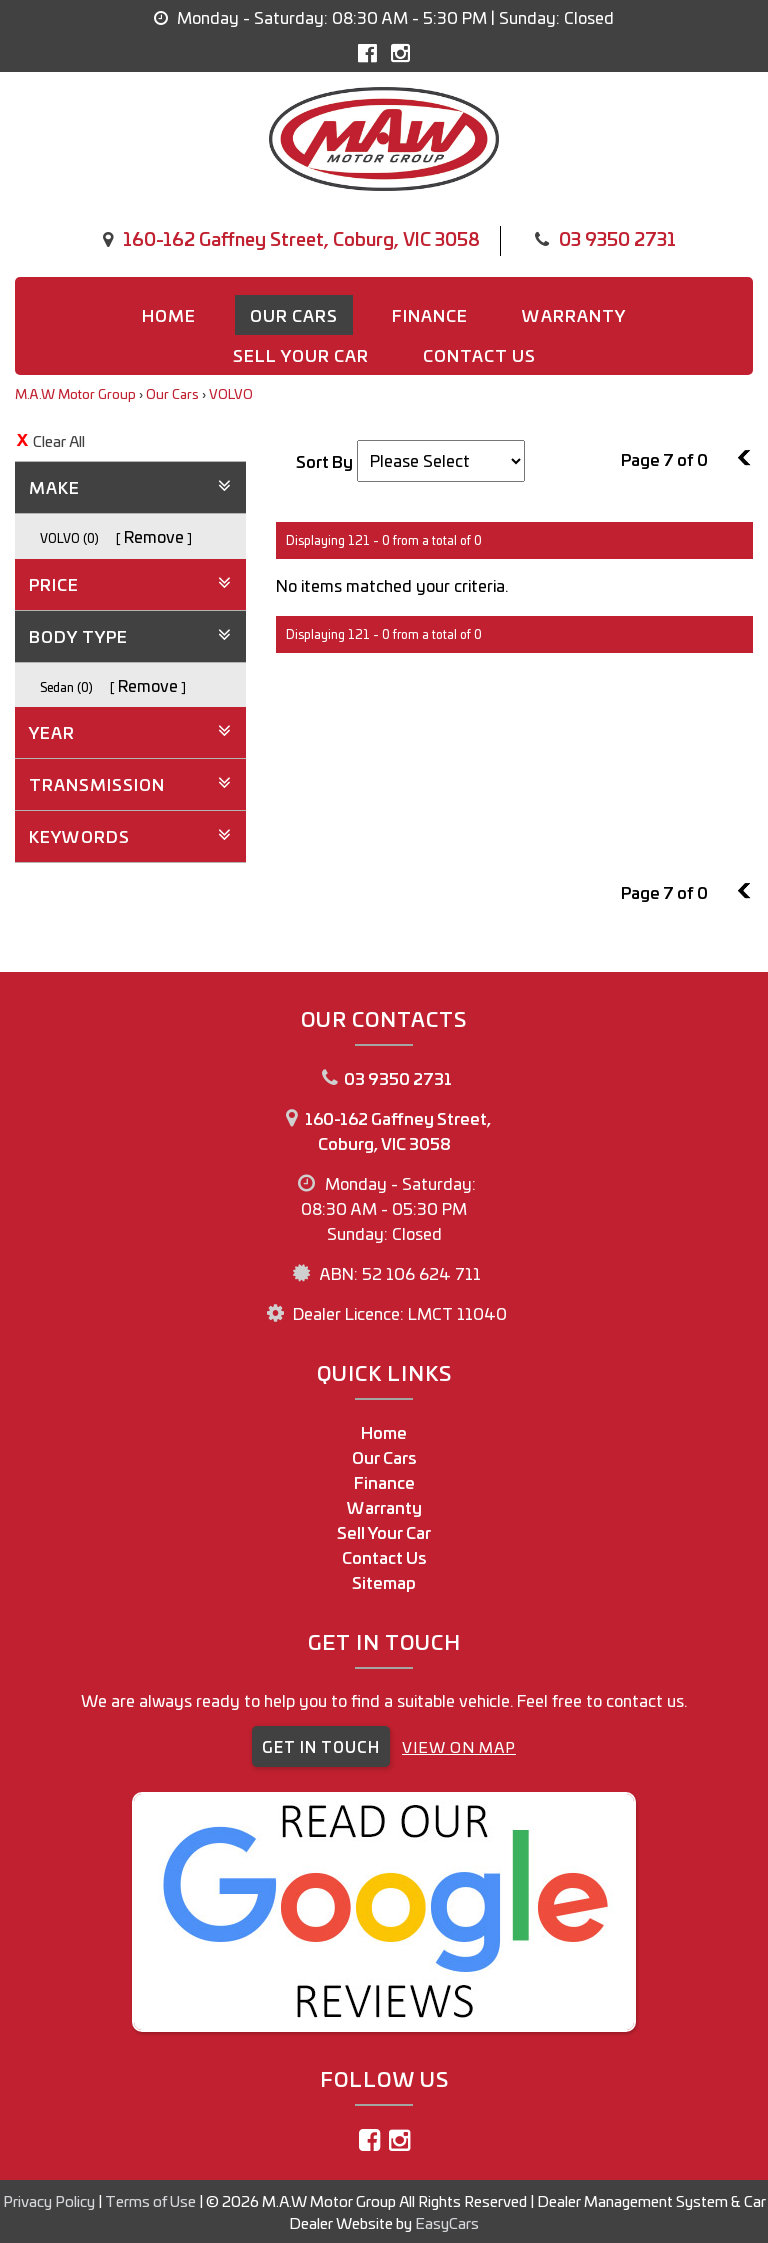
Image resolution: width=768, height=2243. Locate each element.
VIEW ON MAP (459, 1746)
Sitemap (384, 1582)
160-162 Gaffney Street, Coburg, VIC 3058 (301, 238)
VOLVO (231, 393)
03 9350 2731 (617, 238)
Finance (430, 315)
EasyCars (447, 2222)
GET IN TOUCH (321, 1746)
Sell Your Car (301, 355)
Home (169, 315)
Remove (154, 536)
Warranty (574, 315)
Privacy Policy (50, 2200)
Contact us (479, 355)
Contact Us (384, 1557)
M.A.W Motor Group (75, 393)
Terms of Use (152, 2200)
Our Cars (294, 315)
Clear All (59, 440)
